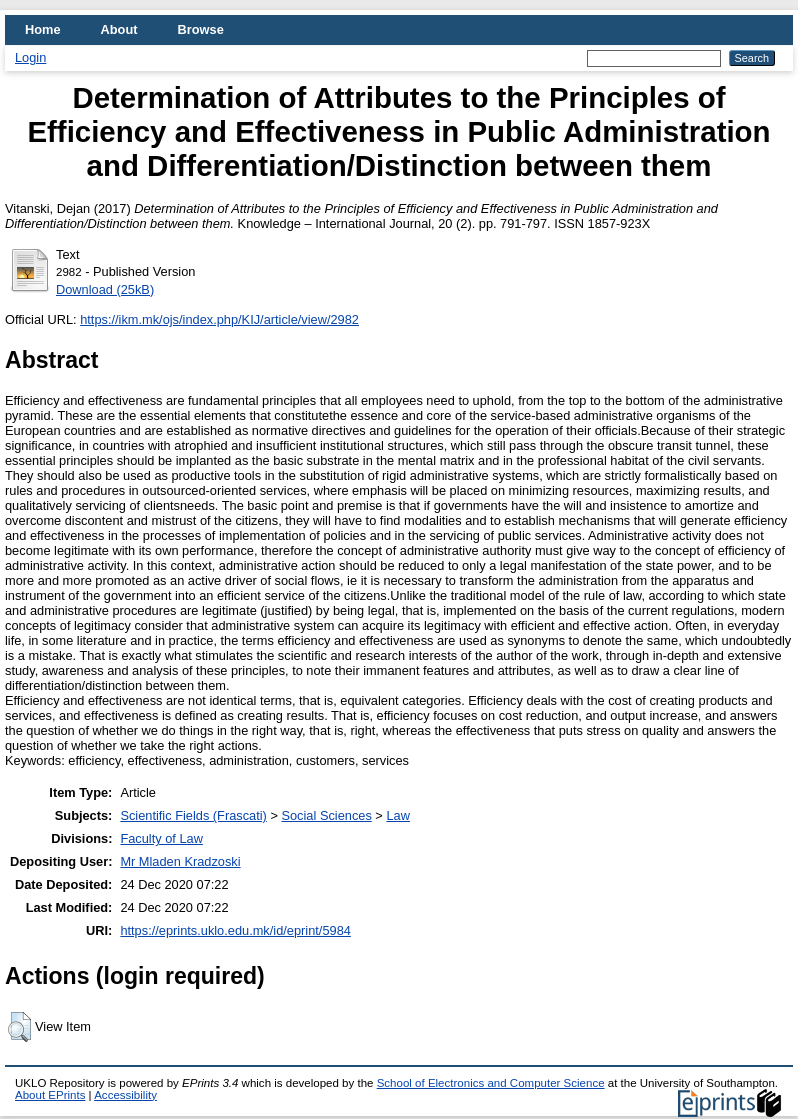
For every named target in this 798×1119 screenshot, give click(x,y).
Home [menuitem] (43, 29)
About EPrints (50, 1095)
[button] (19, 1027)
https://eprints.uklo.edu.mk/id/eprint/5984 (235, 930)
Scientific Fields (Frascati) (193, 815)
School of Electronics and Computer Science (491, 1083)
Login (30, 57)
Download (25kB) (105, 289)
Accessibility (125, 1095)
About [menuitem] (119, 29)
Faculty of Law (161, 838)
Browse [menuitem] (201, 29)
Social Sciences (326, 815)
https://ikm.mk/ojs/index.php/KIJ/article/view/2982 (219, 319)
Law (397, 815)
